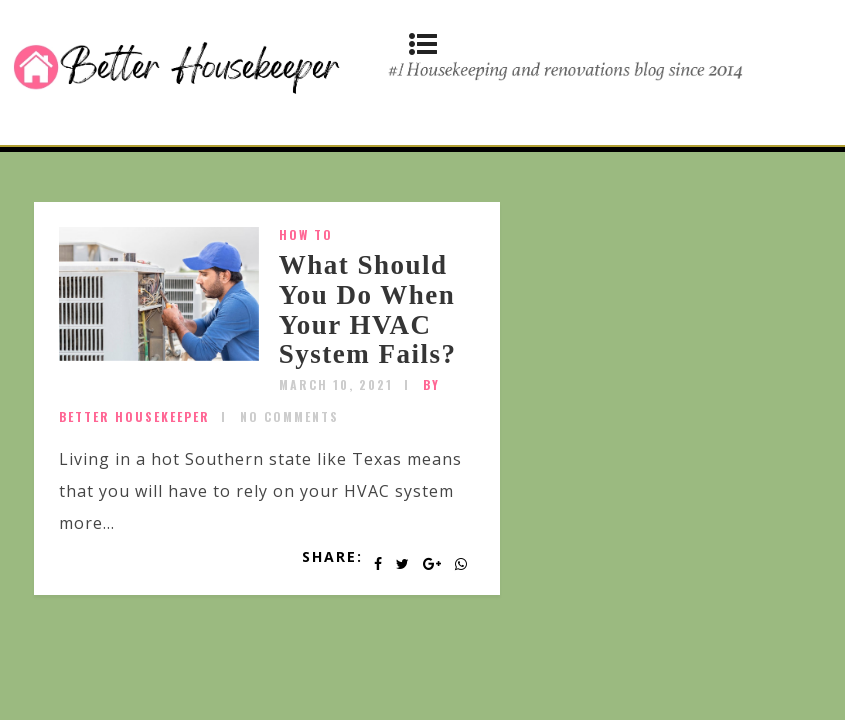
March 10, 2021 (336, 384)
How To (306, 234)
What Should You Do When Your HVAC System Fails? (368, 309)
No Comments (289, 416)
